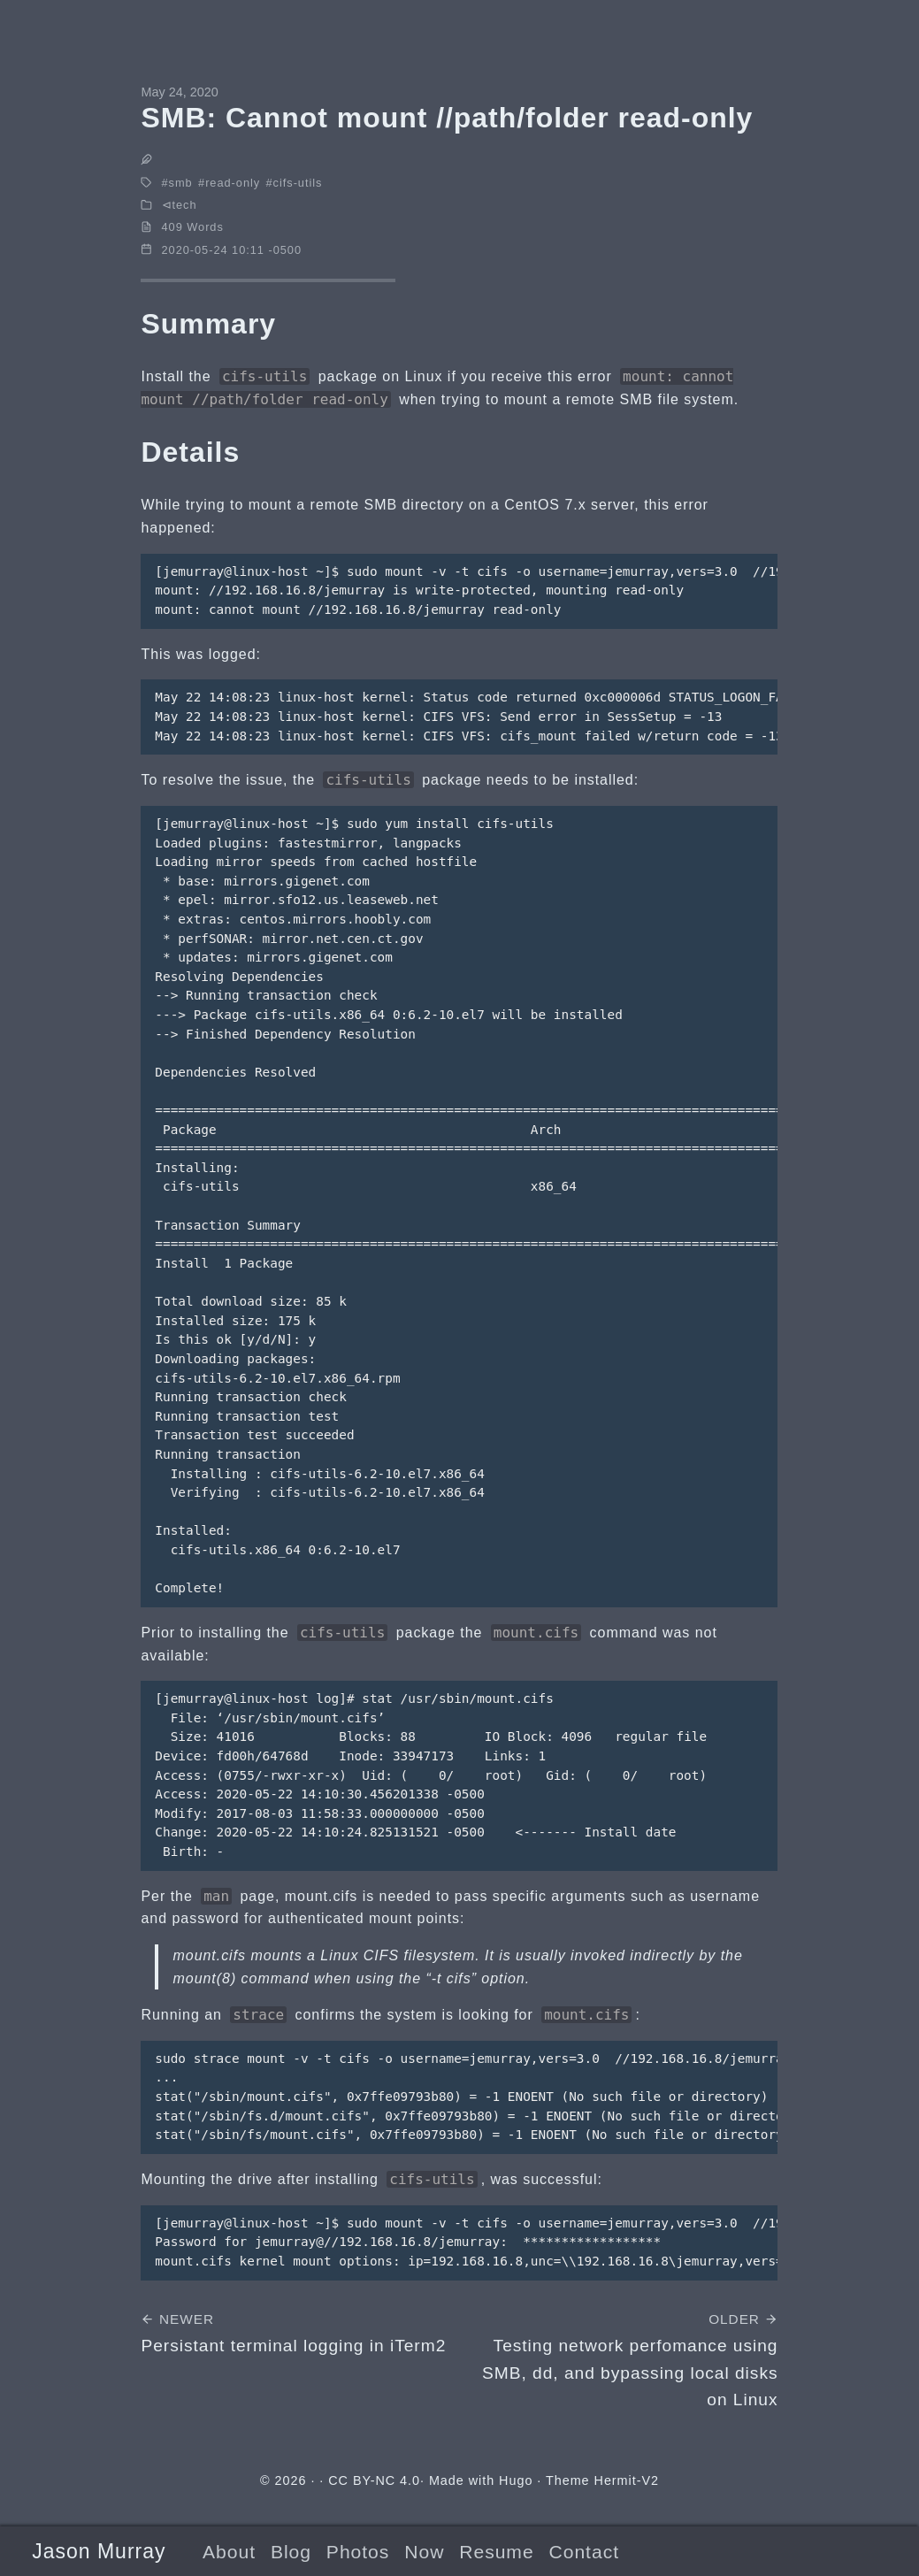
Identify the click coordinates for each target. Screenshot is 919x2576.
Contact (584, 2552)
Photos (357, 2552)
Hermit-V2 (626, 2480)
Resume (496, 2552)
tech (184, 204)
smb (181, 182)
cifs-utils (298, 182)
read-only (232, 182)
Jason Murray (98, 2551)
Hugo (515, 2480)
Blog (291, 2552)
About (229, 2552)
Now (424, 2552)
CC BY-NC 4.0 (374, 2480)
